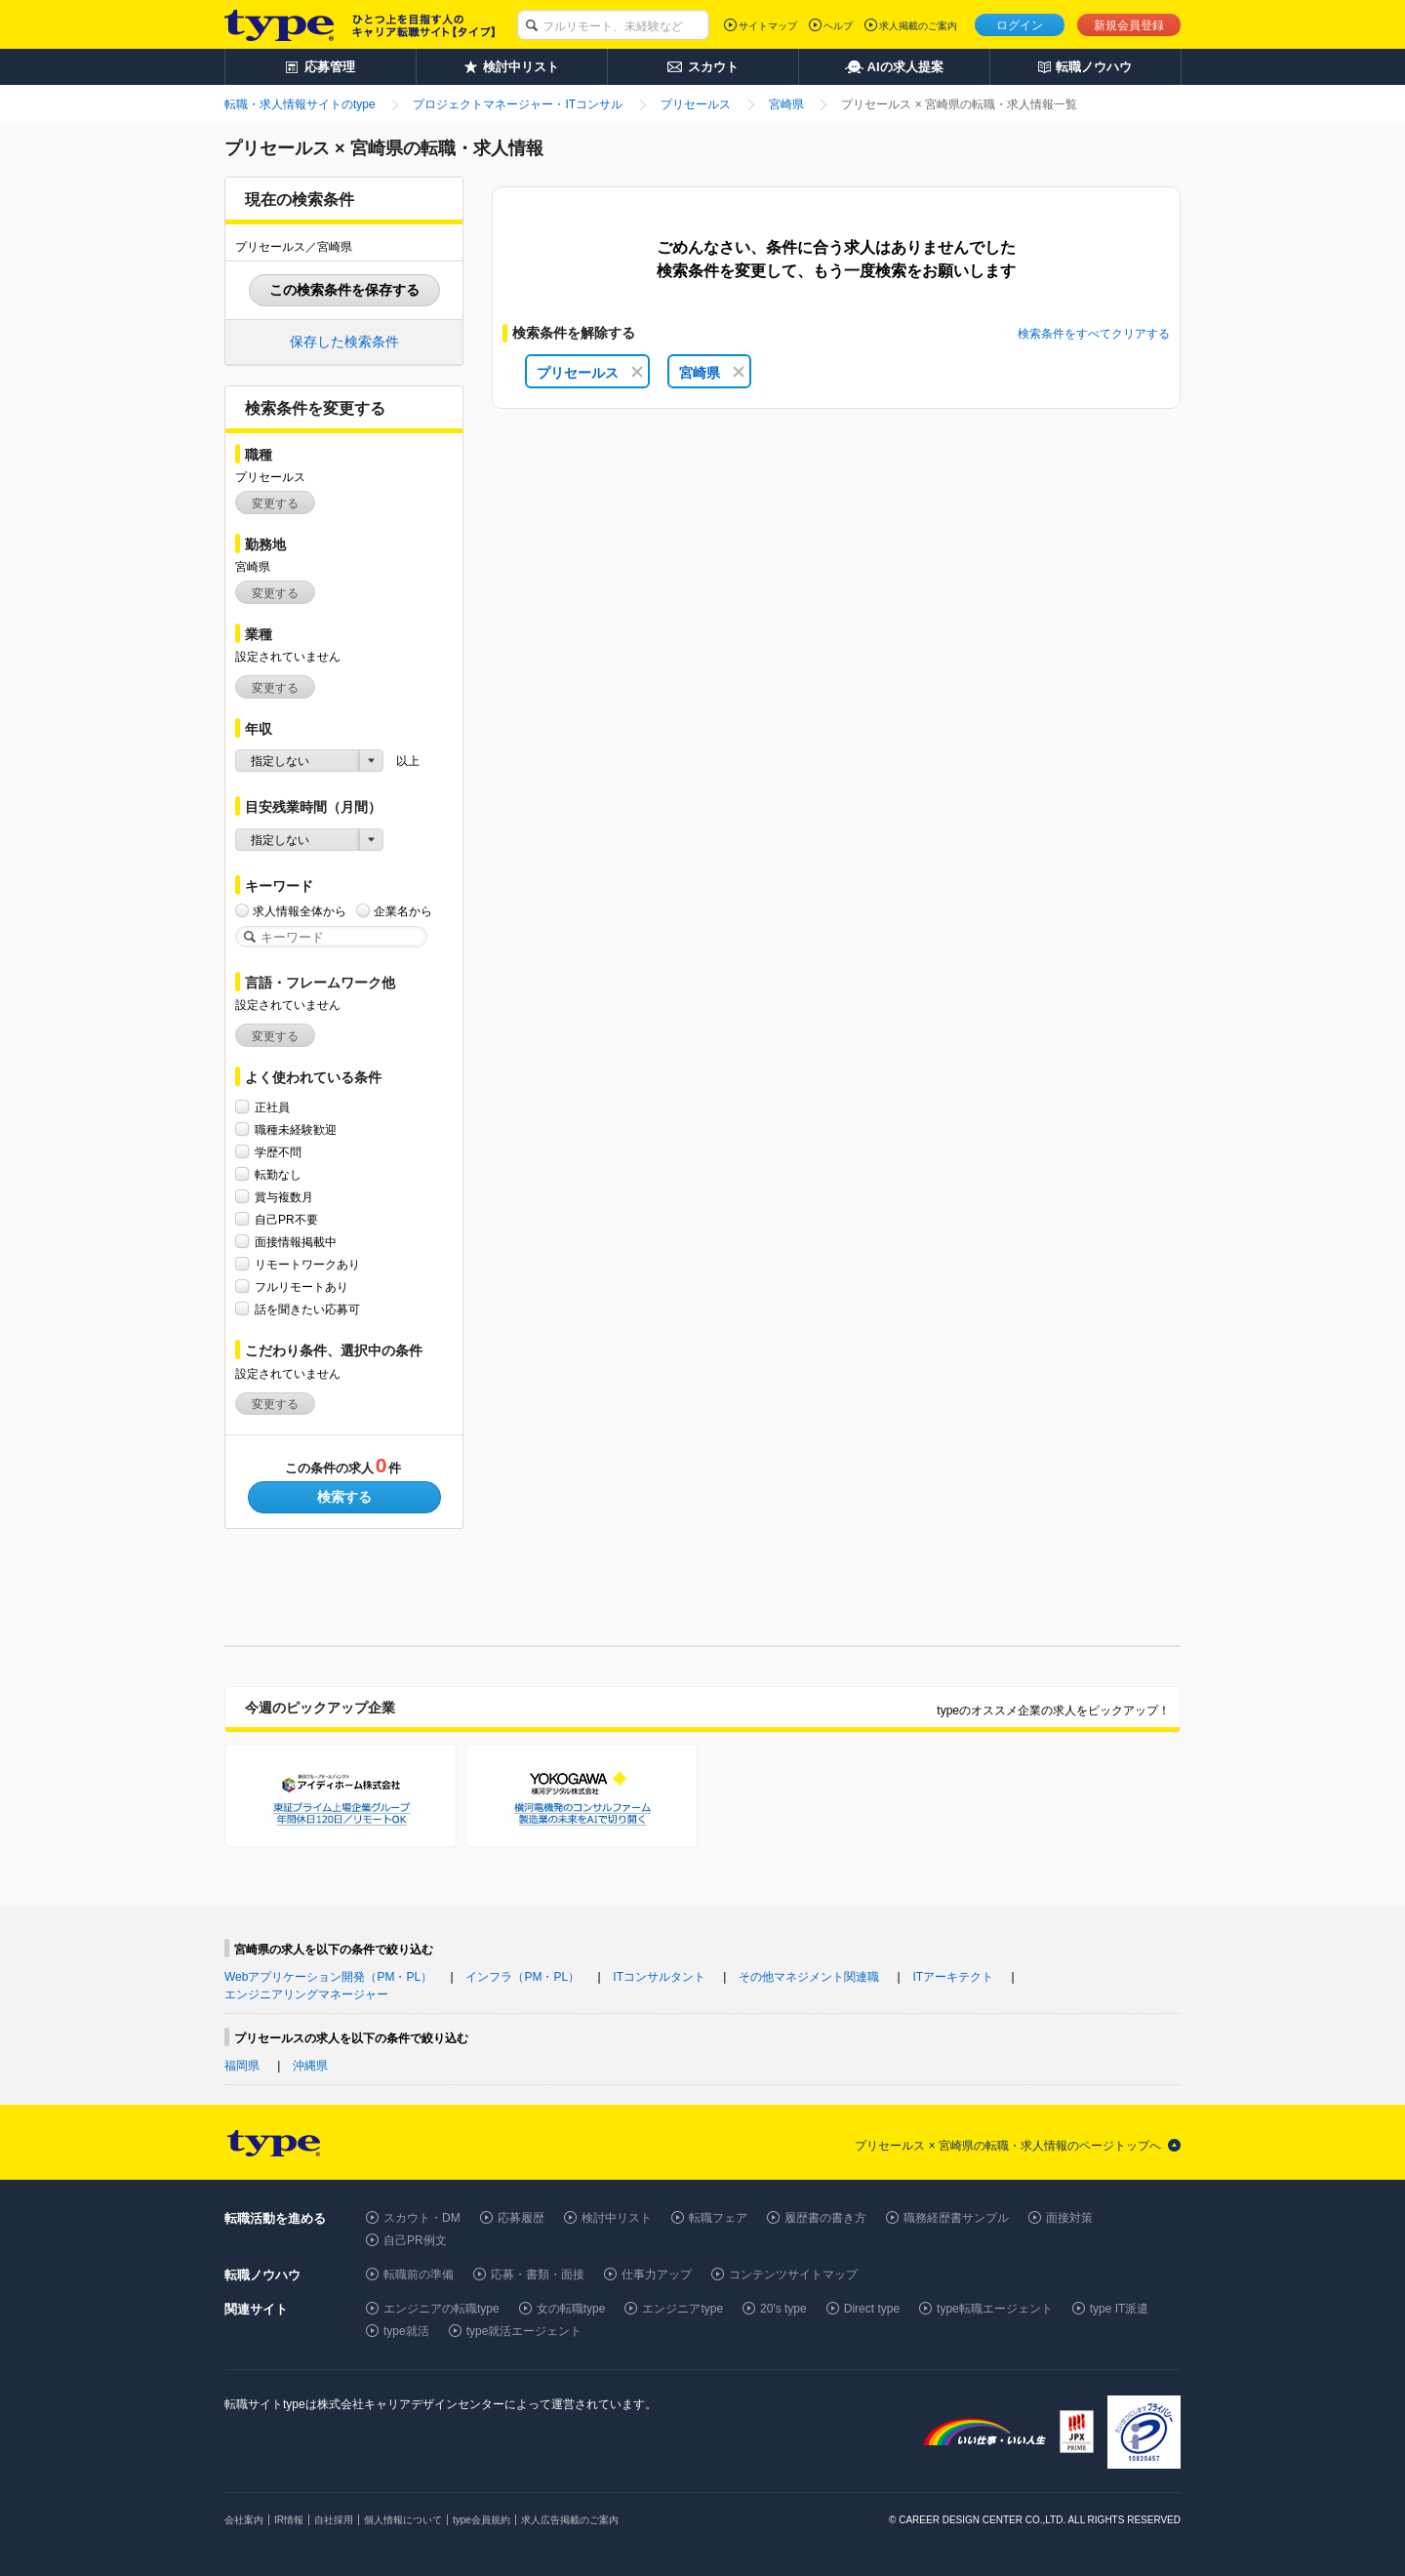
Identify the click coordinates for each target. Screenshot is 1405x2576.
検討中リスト (617, 2218)
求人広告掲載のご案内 (570, 2520)
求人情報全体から (299, 911)
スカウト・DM (422, 2218)
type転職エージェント (995, 2308)
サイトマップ (768, 25)
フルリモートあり (301, 1286)
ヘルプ (838, 25)
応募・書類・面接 (537, 2274)
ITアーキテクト (953, 1977)
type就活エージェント (524, 2331)
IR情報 (288, 2520)
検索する (344, 1497)
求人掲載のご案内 (918, 25)
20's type (783, 2308)
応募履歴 (521, 2218)
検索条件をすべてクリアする (1094, 334)
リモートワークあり (307, 1264)
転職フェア (718, 2218)
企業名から (403, 911)
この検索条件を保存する (344, 290)
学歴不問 (278, 1152)
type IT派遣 (1119, 2308)
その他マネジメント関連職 (809, 1977)
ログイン (1019, 25)
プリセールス (590, 373)
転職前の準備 (418, 2274)
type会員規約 (481, 2520)
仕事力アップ (657, 2274)
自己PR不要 (286, 1219)
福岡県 (242, 2066)
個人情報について (403, 2520)
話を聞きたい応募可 (307, 1309)
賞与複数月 (284, 1196)
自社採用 (333, 2520)
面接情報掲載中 (296, 1241)
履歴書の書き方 (825, 2218)
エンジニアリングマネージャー (306, 1994)
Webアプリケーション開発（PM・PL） (328, 1977)
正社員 (272, 1107)
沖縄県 (310, 2066)
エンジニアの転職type (441, 2308)
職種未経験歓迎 (296, 1129)
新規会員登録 (1129, 25)
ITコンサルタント (659, 1977)
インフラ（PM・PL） (522, 1977)
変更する (275, 503)
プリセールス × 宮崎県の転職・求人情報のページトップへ (1008, 2146)
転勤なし (278, 1174)
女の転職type (571, 2308)
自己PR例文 (415, 2240)
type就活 (406, 2331)
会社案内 (243, 2520)
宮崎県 (711, 373)
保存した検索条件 (344, 341)
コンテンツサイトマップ (793, 2274)
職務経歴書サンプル (956, 2218)
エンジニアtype (682, 2308)
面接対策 (1069, 2218)
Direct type (872, 2308)
